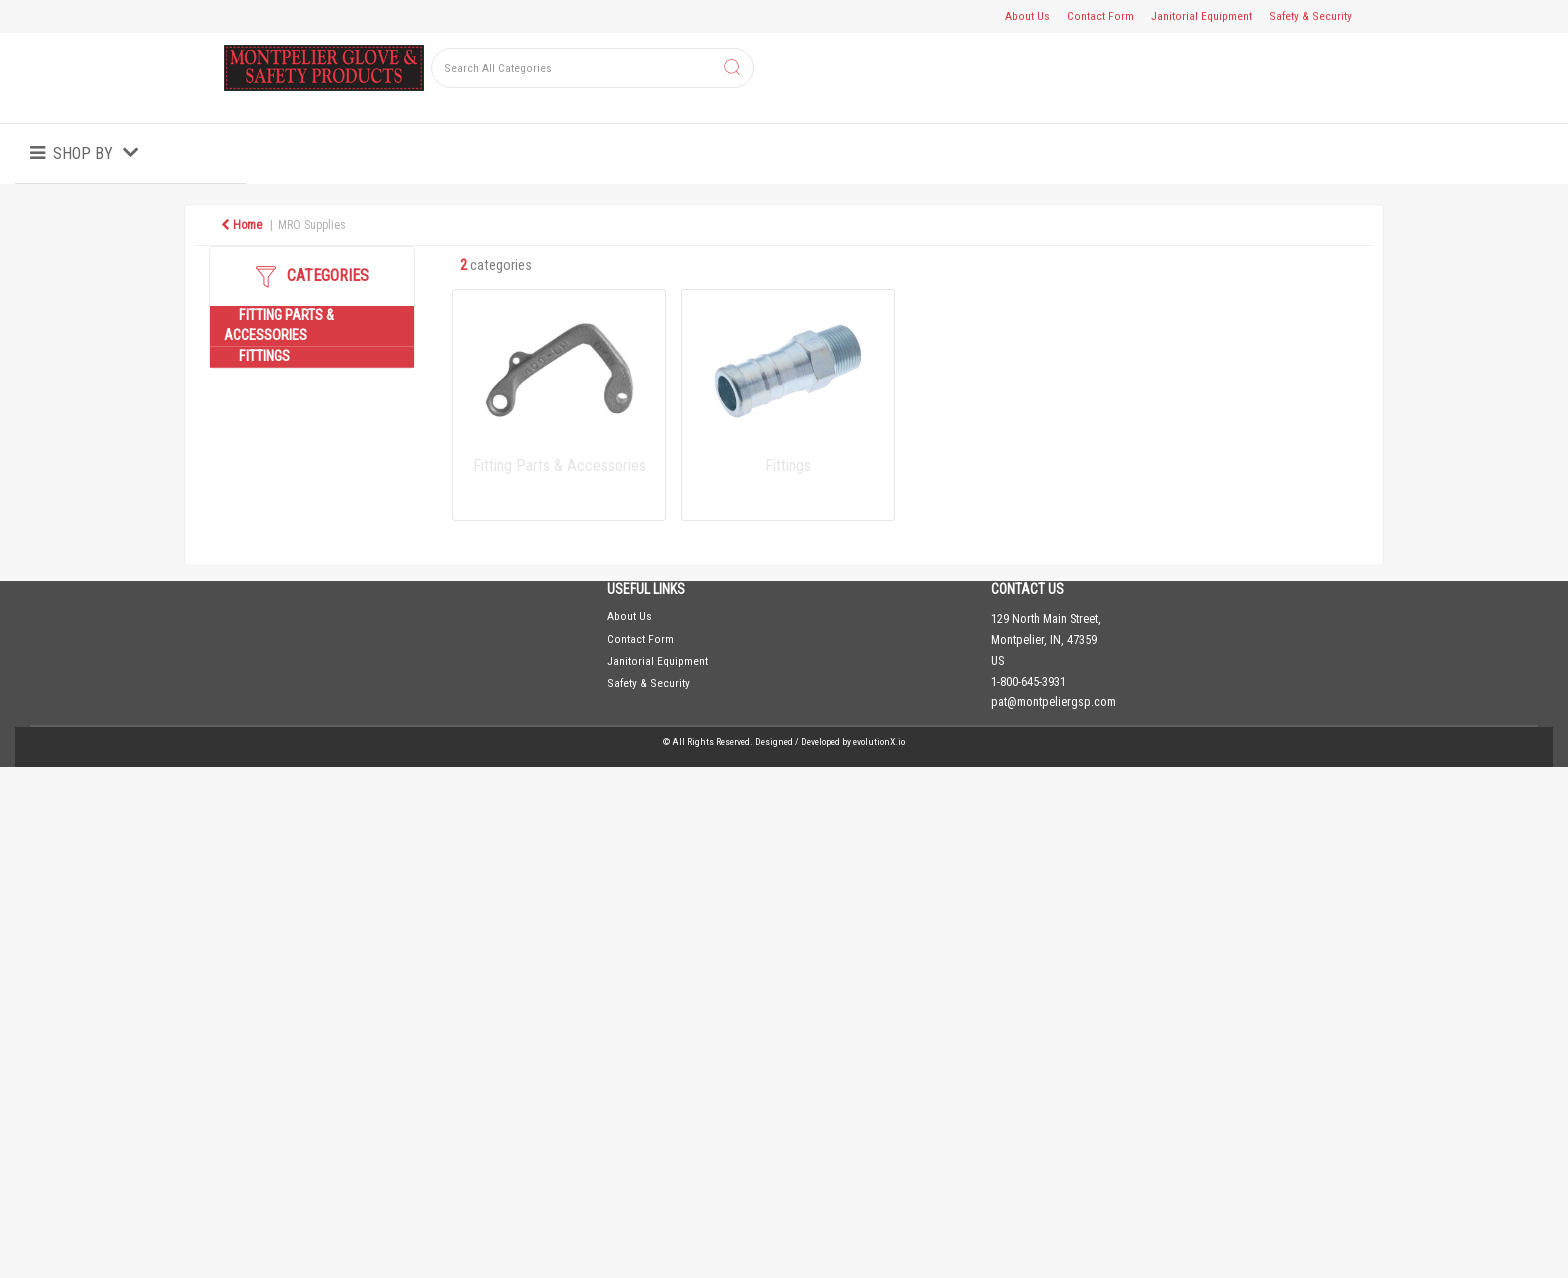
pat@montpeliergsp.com (1053, 702)
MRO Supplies (312, 225)
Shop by (83, 153)
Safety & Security (1310, 16)
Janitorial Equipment (1201, 16)
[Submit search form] (732, 68)
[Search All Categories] (592, 68)
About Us (1027, 16)
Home (241, 225)
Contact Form (1100, 16)
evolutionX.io (879, 741)
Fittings (264, 356)
